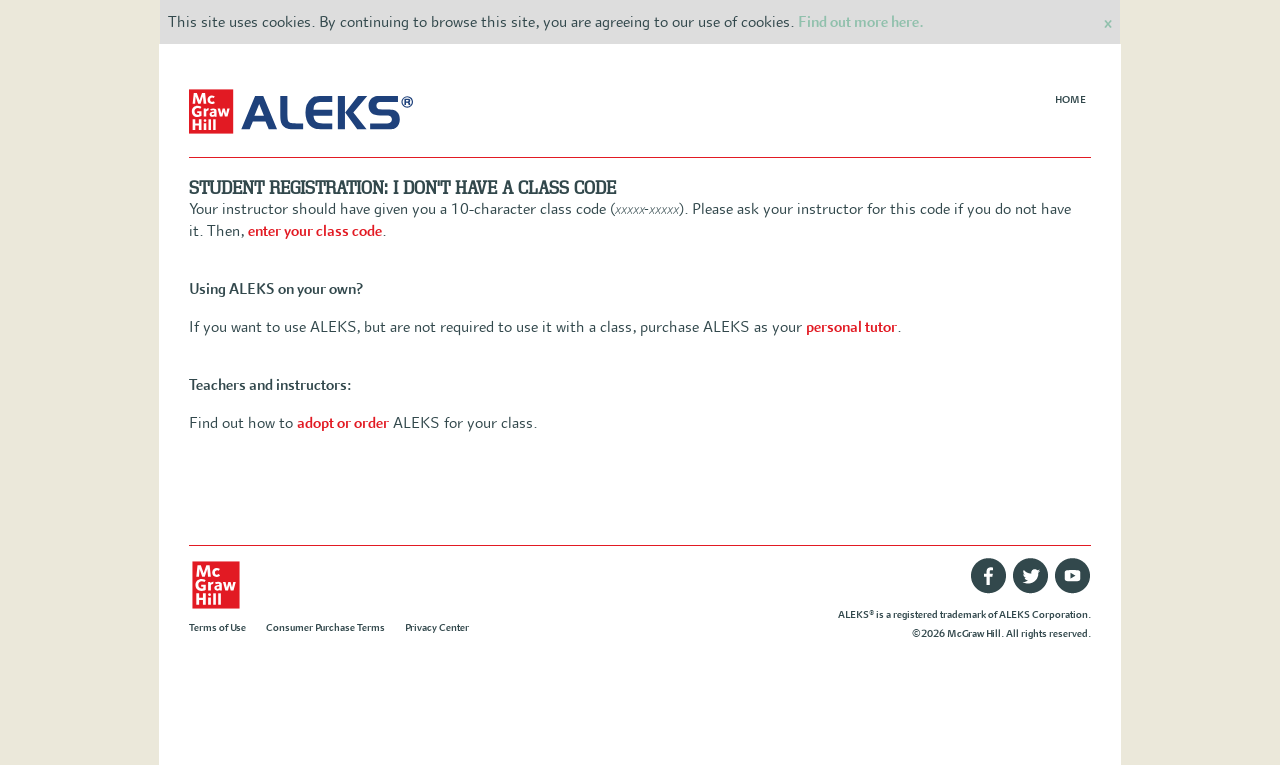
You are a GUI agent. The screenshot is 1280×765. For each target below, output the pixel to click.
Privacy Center (437, 628)
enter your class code (315, 231)
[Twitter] (1031, 591)
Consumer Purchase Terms (325, 628)
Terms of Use (217, 628)
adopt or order (343, 423)
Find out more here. (860, 22)
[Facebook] (989, 591)
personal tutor (851, 327)
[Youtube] (1073, 591)
